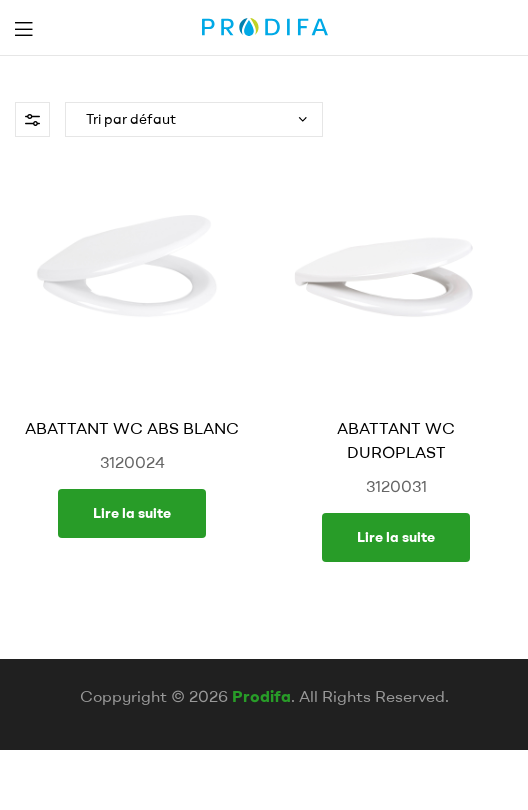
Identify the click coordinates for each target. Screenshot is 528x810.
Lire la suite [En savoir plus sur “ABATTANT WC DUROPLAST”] (396, 537)
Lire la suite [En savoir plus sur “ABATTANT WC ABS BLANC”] (132, 513)
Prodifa (261, 696)
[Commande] (194, 119)
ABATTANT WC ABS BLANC (132, 428)
